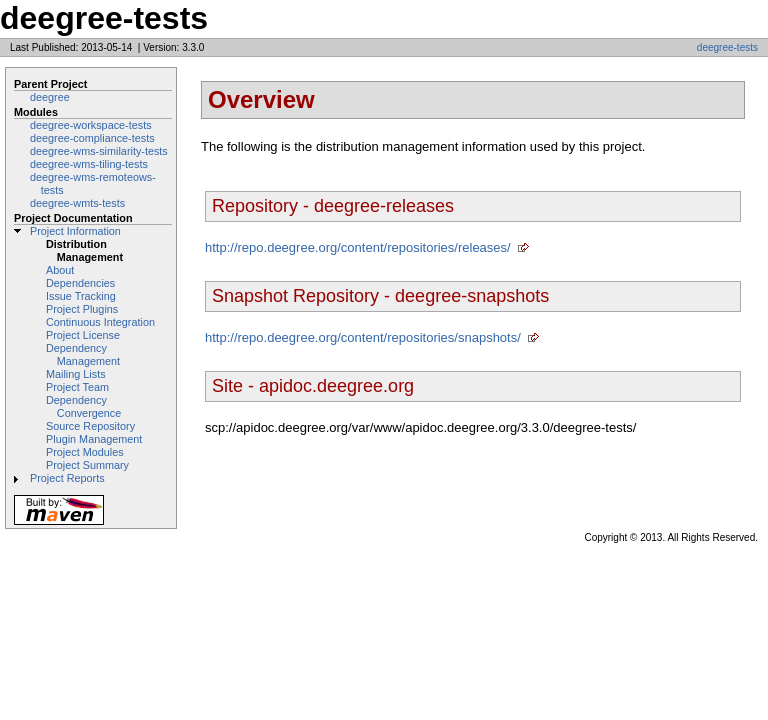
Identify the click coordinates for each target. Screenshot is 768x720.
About (60, 270)
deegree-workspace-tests (91, 125)
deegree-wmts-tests (77, 203)
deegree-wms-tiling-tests (89, 164)
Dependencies (80, 283)
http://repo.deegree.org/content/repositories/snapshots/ (363, 337)
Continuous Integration (100, 322)
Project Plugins (82, 309)
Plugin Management (94, 439)
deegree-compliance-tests (92, 138)
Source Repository (90, 426)
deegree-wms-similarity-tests (99, 151)
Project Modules (85, 452)
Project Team (77, 387)
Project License (83, 335)
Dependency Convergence (83, 406)
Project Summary (87, 465)
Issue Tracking (81, 296)
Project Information (75, 231)
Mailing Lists (76, 374)
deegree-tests (727, 47)
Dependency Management (83, 354)
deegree (50, 97)
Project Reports (67, 478)
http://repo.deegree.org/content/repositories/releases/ (358, 247)
